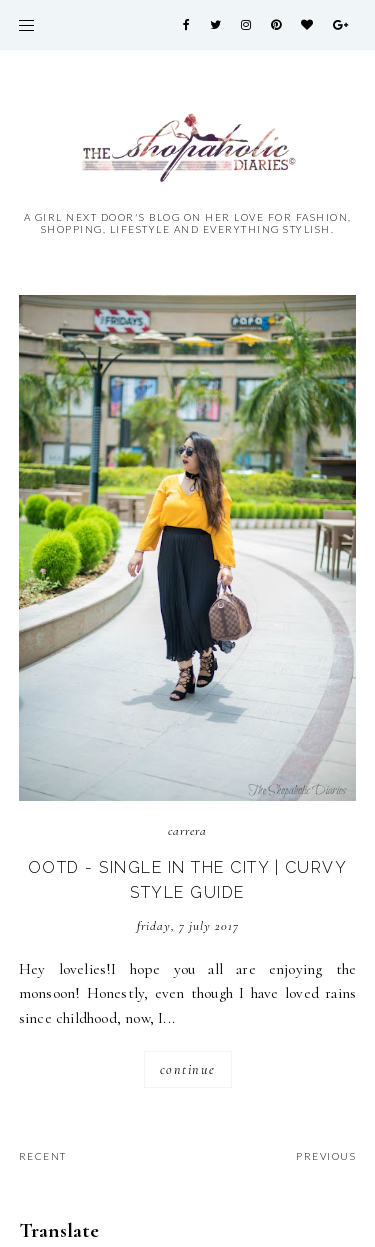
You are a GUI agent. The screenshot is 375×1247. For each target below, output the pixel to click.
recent (43, 1156)
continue (188, 1069)
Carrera (187, 831)
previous (326, 1156)
